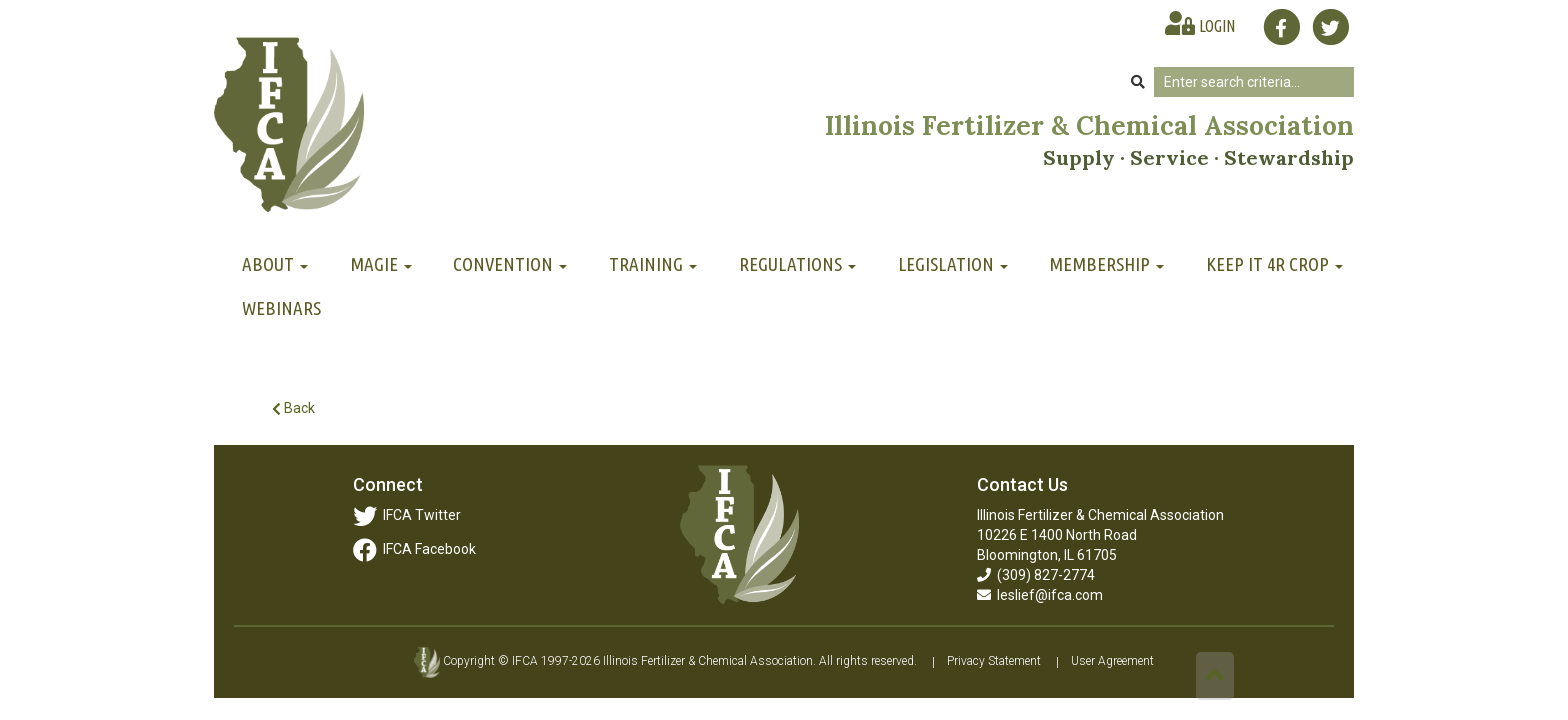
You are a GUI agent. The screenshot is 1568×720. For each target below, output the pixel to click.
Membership (1106, 264)
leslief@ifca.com (1040, 595)
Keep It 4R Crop (1274, 264)
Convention (510, 264)
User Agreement (1112, 662)
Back (293, 408)
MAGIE (381, 264)
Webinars (281, 308)
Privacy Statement (994, 662)
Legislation (953, 264)
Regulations (797, 264)
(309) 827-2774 (1036, 575)
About (275, 264)
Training (653, 264)
